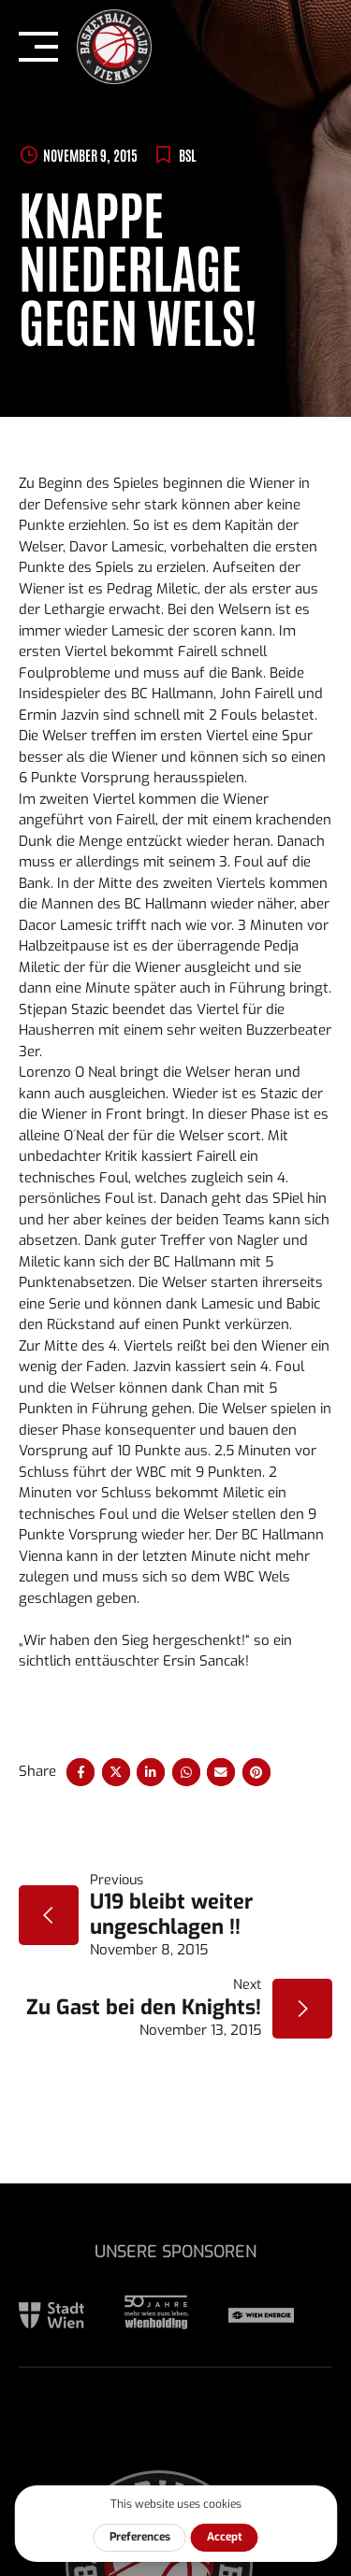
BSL (188, 155)
